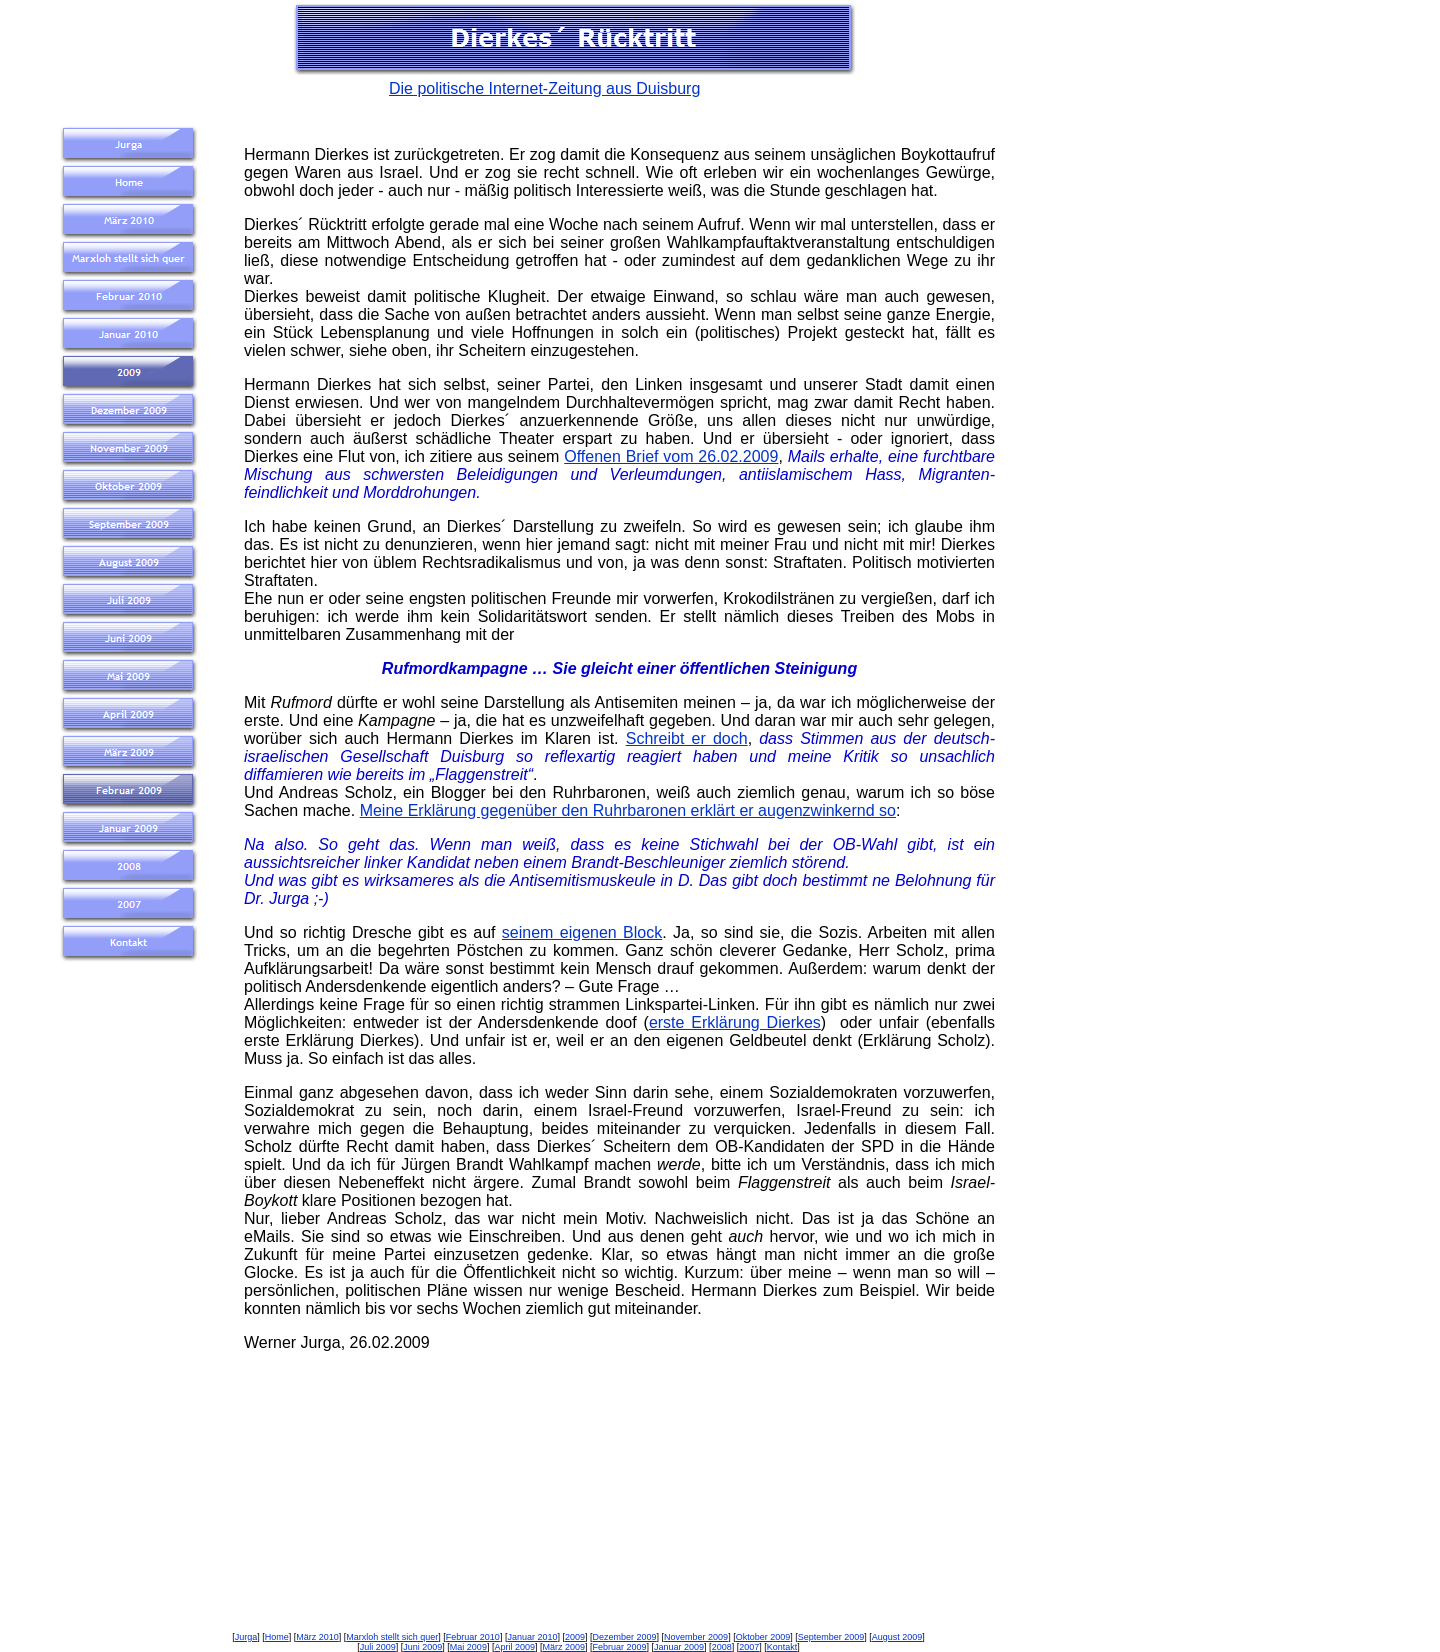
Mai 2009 (468, 1647)
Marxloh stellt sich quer (392, 1637)
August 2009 (897, 1637)
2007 (749, 1647)
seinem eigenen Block (582, 932)
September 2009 (831, 1637)
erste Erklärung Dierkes (735, 1022)
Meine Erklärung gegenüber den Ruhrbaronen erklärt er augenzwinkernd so (628, 810)
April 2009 (514, 1647)
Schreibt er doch (687, 738)
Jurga (246, 1637)
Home (277, 1637)
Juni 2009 (422, 1647)
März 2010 (317, 1637)
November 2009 (696, 1637)
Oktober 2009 (763, 1637)
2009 (575, 1637)
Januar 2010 (532, 1637)
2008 (722, 1647)
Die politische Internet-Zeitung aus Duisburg (544, 88)
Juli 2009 (378, 1647)
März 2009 (563, 1647)
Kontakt (782, 1647)
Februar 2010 (473, 1637)
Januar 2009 (679, 1647)
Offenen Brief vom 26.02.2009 (671, 456)
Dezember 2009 (625, 1637)
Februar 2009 (620, 1647)
